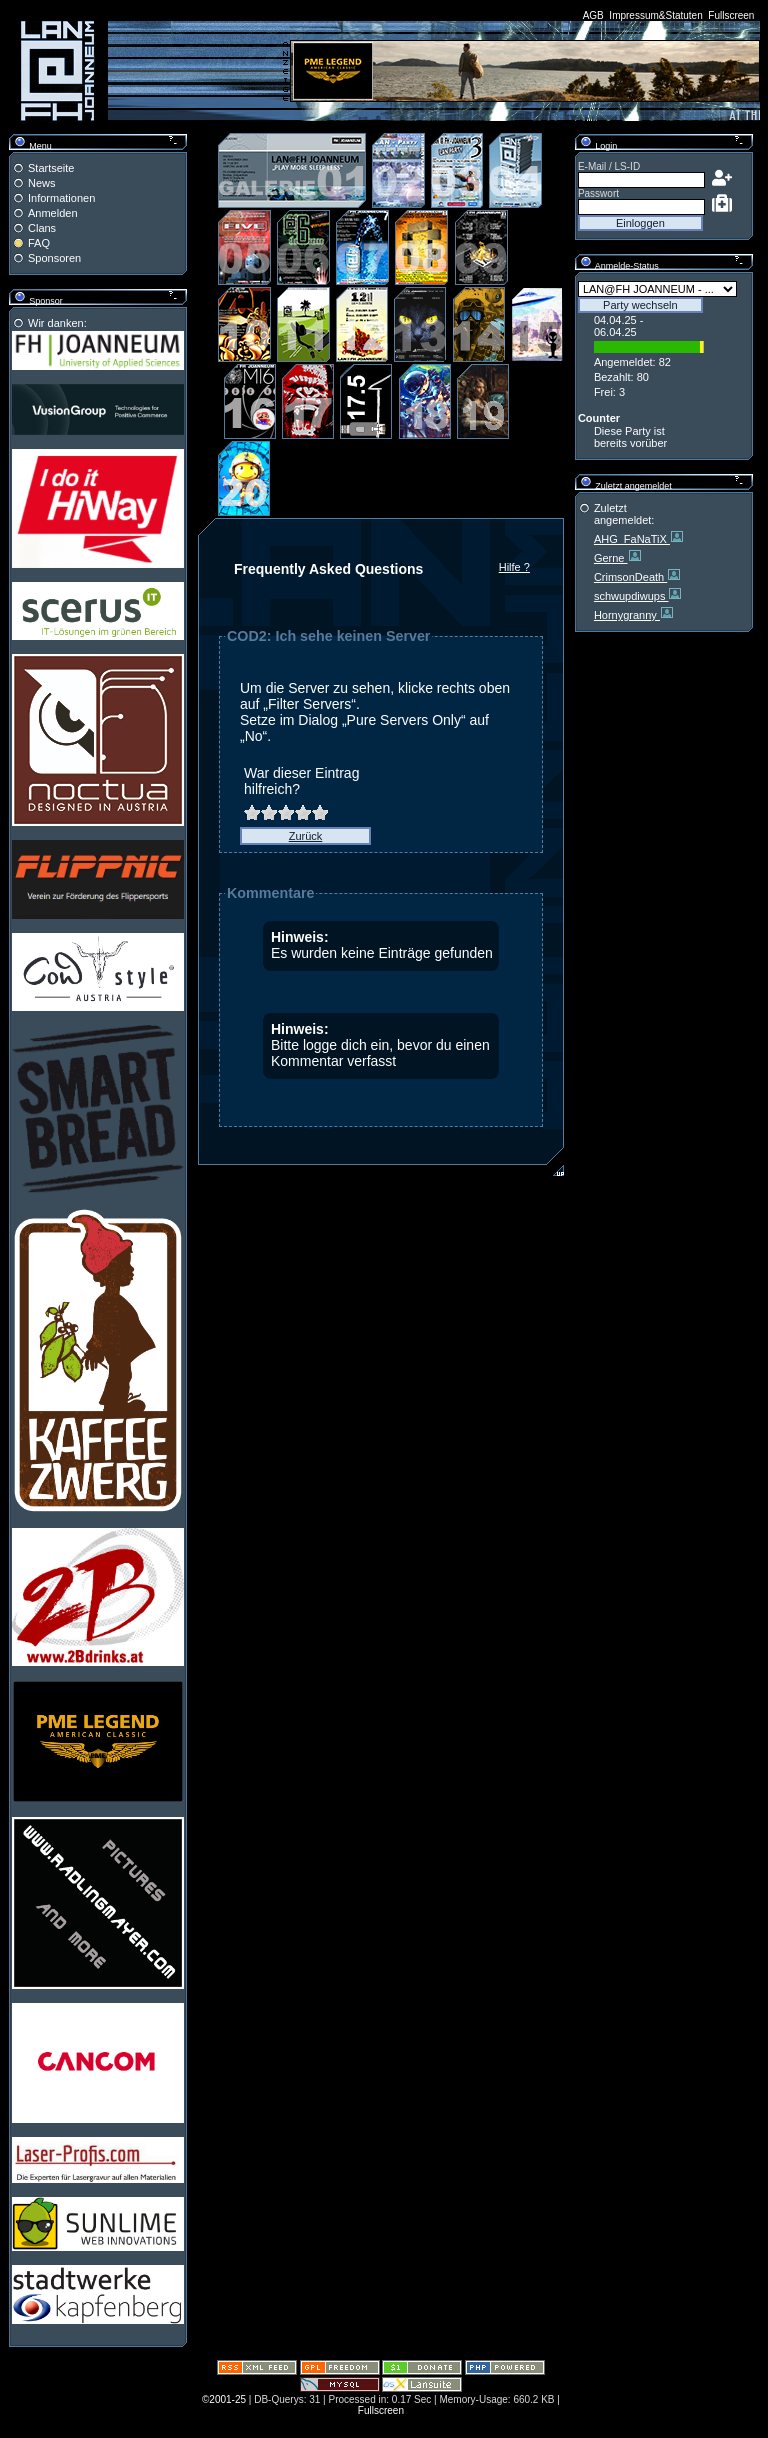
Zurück (306, 836)
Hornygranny (627, 615)
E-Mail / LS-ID (609, 166)
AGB (593, 15)
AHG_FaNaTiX (632, 539)
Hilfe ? (514, 567)
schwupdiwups (631, 596)
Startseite (51, 168)
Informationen (61, 198)
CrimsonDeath (630, 577)
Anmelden (53, 213)
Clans (42, 228)
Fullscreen (731, 15)
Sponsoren (54, 258)
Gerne (611, 558)
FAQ (39, 243)
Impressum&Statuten (655, 15)
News (42, 183)
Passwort (598, 193)
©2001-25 (224, 2399)
